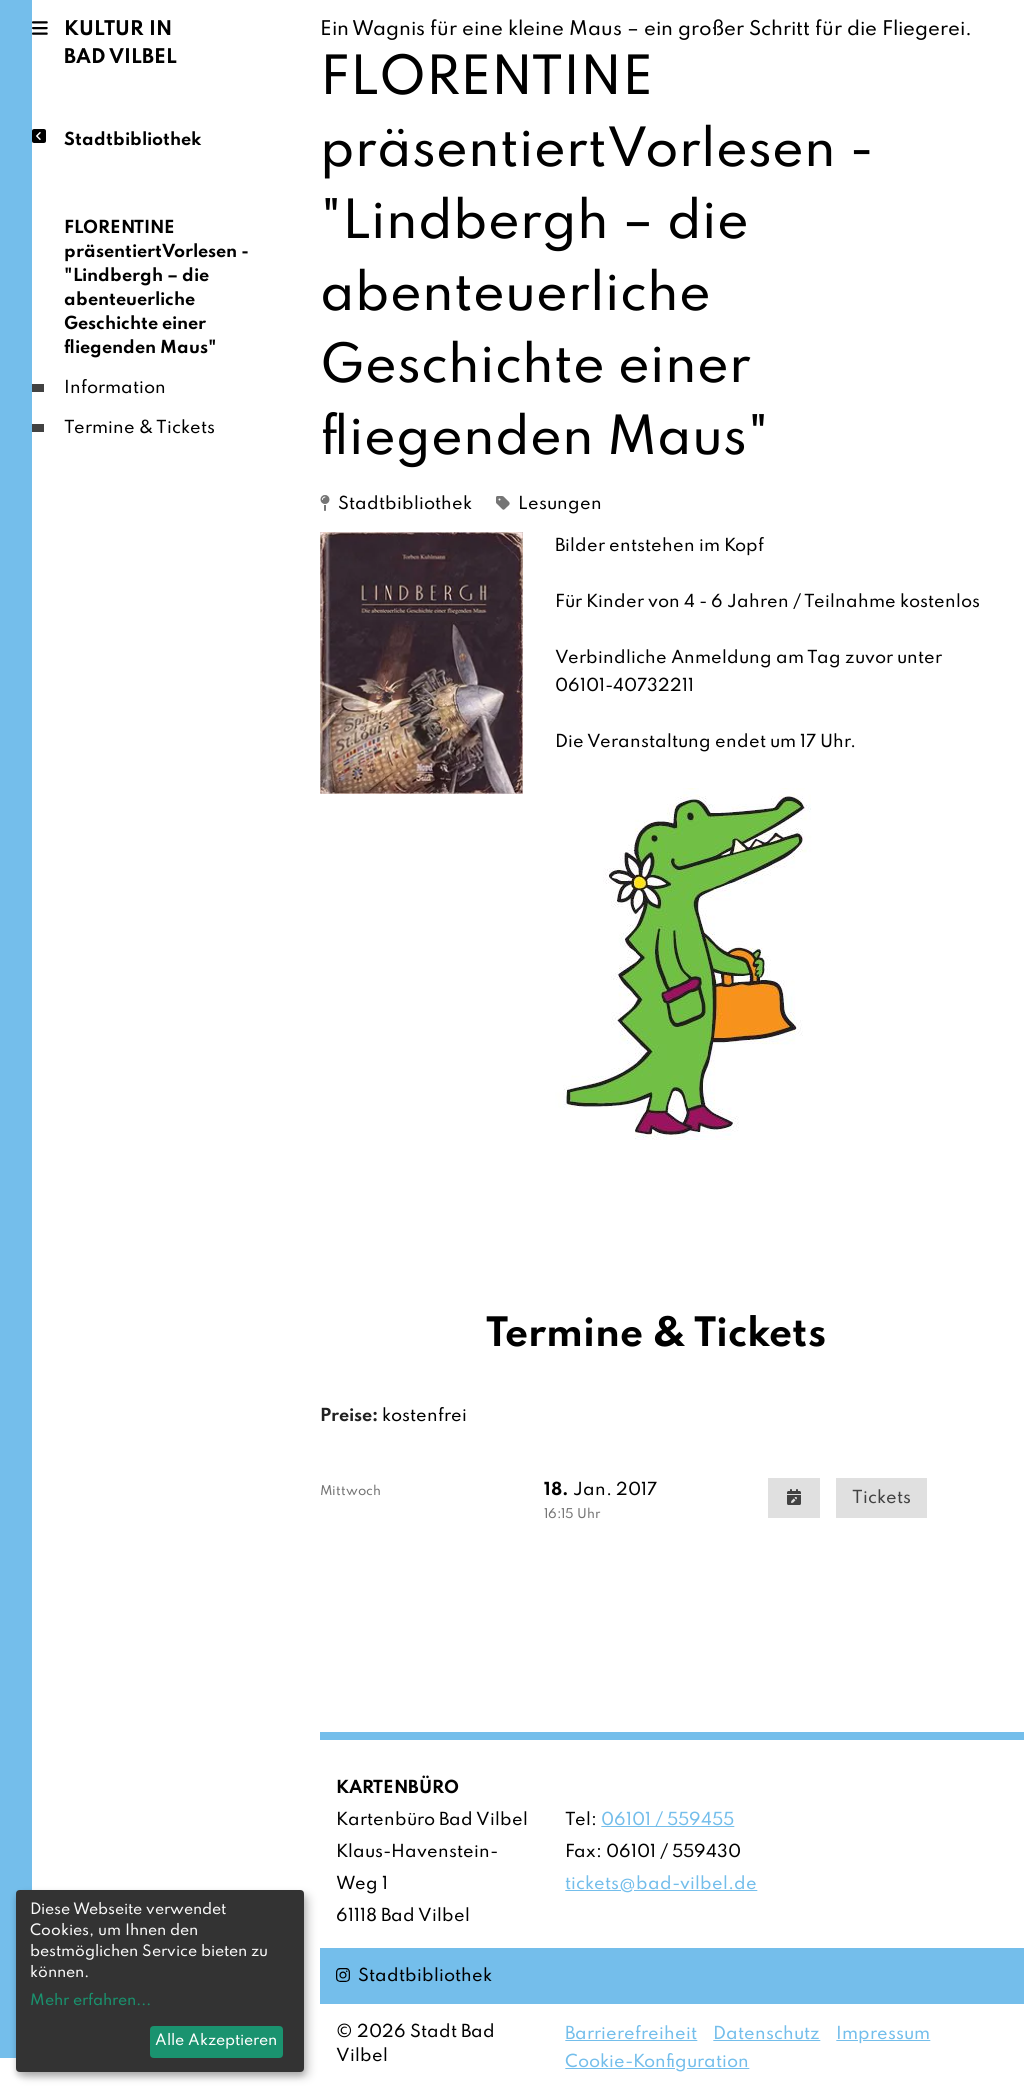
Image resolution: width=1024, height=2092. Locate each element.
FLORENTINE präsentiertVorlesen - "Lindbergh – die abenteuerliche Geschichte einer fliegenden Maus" (156, 288)
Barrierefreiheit (631, 2034)
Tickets (881, 1498)
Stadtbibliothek (132, 138)
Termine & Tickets (139, 428)
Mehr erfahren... (90, 2001)
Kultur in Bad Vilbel (120, 44)
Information (115, 388)
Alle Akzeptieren (216, 2041)
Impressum (883, 2034)
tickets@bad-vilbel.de (661, 1884)
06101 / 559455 (667, 1820)
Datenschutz (766, 2034)
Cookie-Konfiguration (657, 2062)
